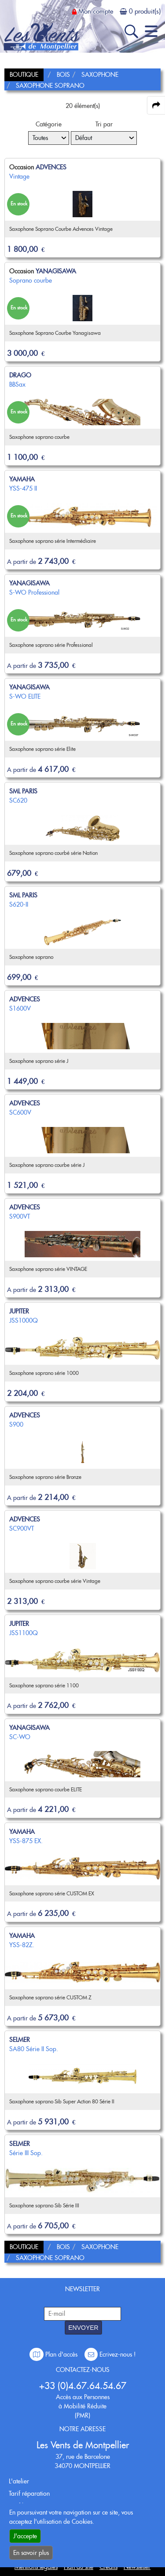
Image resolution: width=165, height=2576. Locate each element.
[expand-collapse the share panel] (156, 105)
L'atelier (19, 2481)
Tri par (104, 124)
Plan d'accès (54, 2354)
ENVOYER (83, 2327)
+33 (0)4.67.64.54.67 (82, 2386)
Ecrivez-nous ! (110, 2354)
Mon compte (95, 11)
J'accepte (25, 2536)
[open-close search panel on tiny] (131, 31)
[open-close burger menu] (151, 31)
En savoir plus (31, 2553)
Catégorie (49, 124)
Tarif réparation (29, 2493)
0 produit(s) (145, 11)
